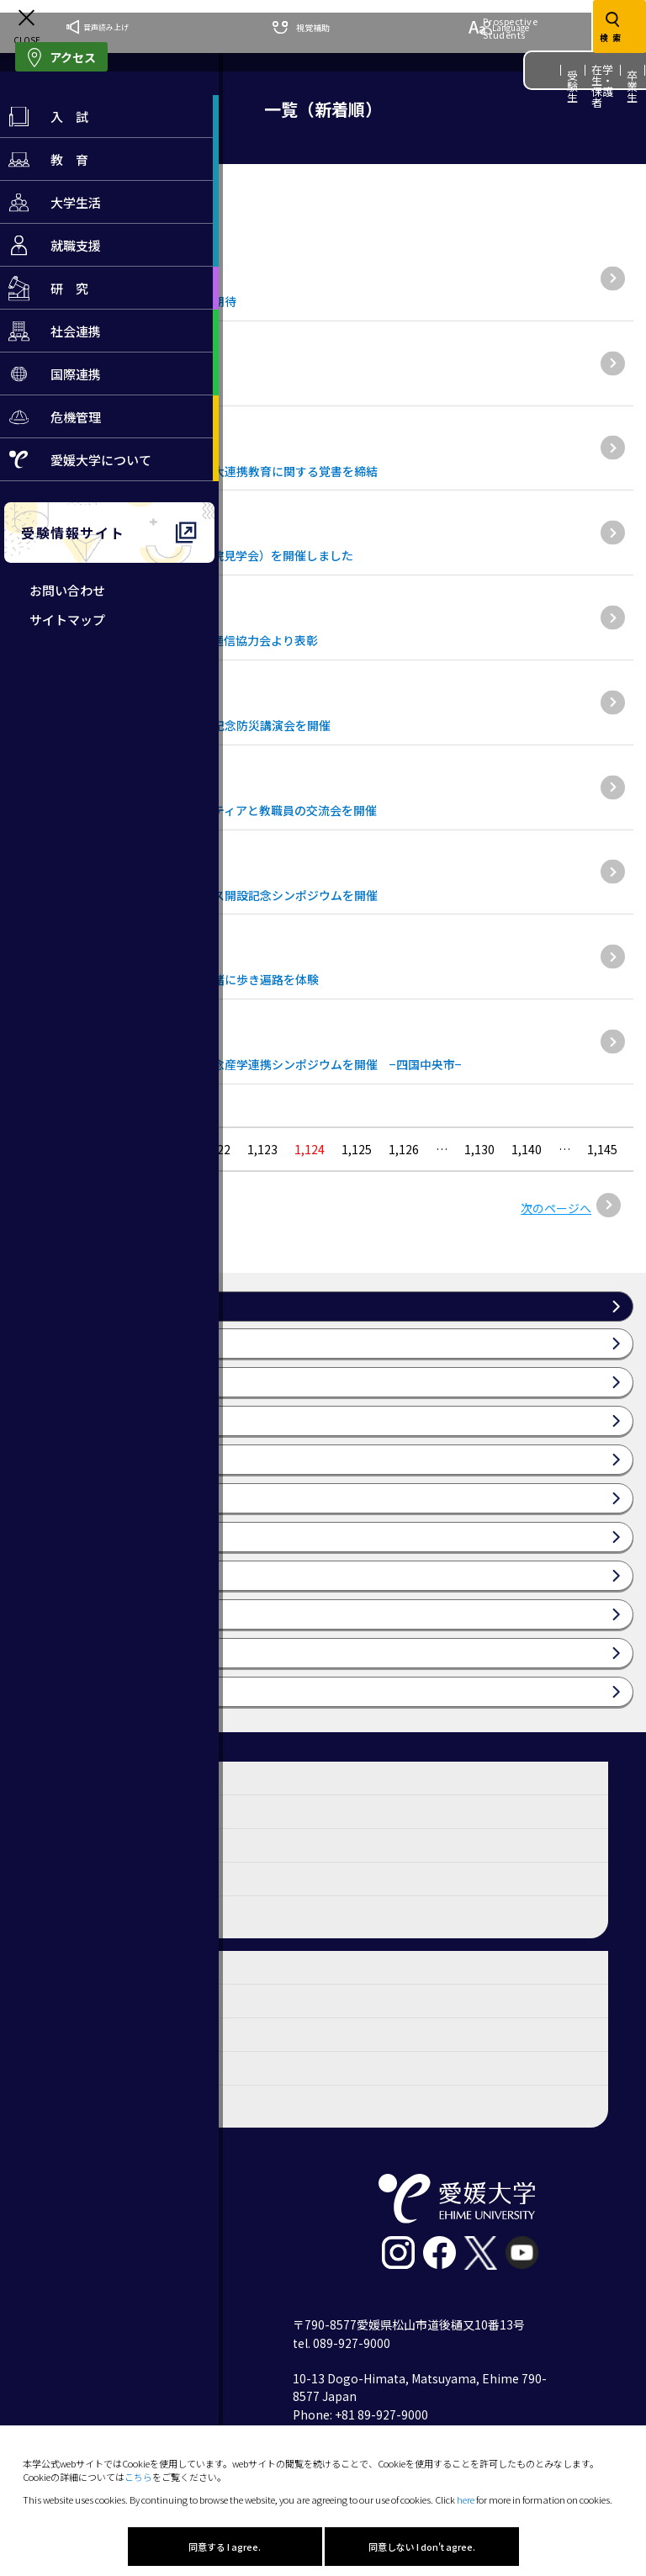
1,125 (357, 1149)
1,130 (479, 1149)
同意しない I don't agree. (421, 2546)
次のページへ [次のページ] (556, 1208)
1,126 (404, 1149)
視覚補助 (301, 27)
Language (498, 27)
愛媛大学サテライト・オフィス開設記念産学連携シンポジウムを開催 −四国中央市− (237, 1064)
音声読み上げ (97, 27)
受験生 (573, 86)
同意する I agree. (224, 2546)
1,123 (262, 1149)
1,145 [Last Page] (602, 1149)
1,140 (526, 1149)
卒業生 (632, 86)
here (465, 2499)
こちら (138, 2476)
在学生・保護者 (602, 86)
